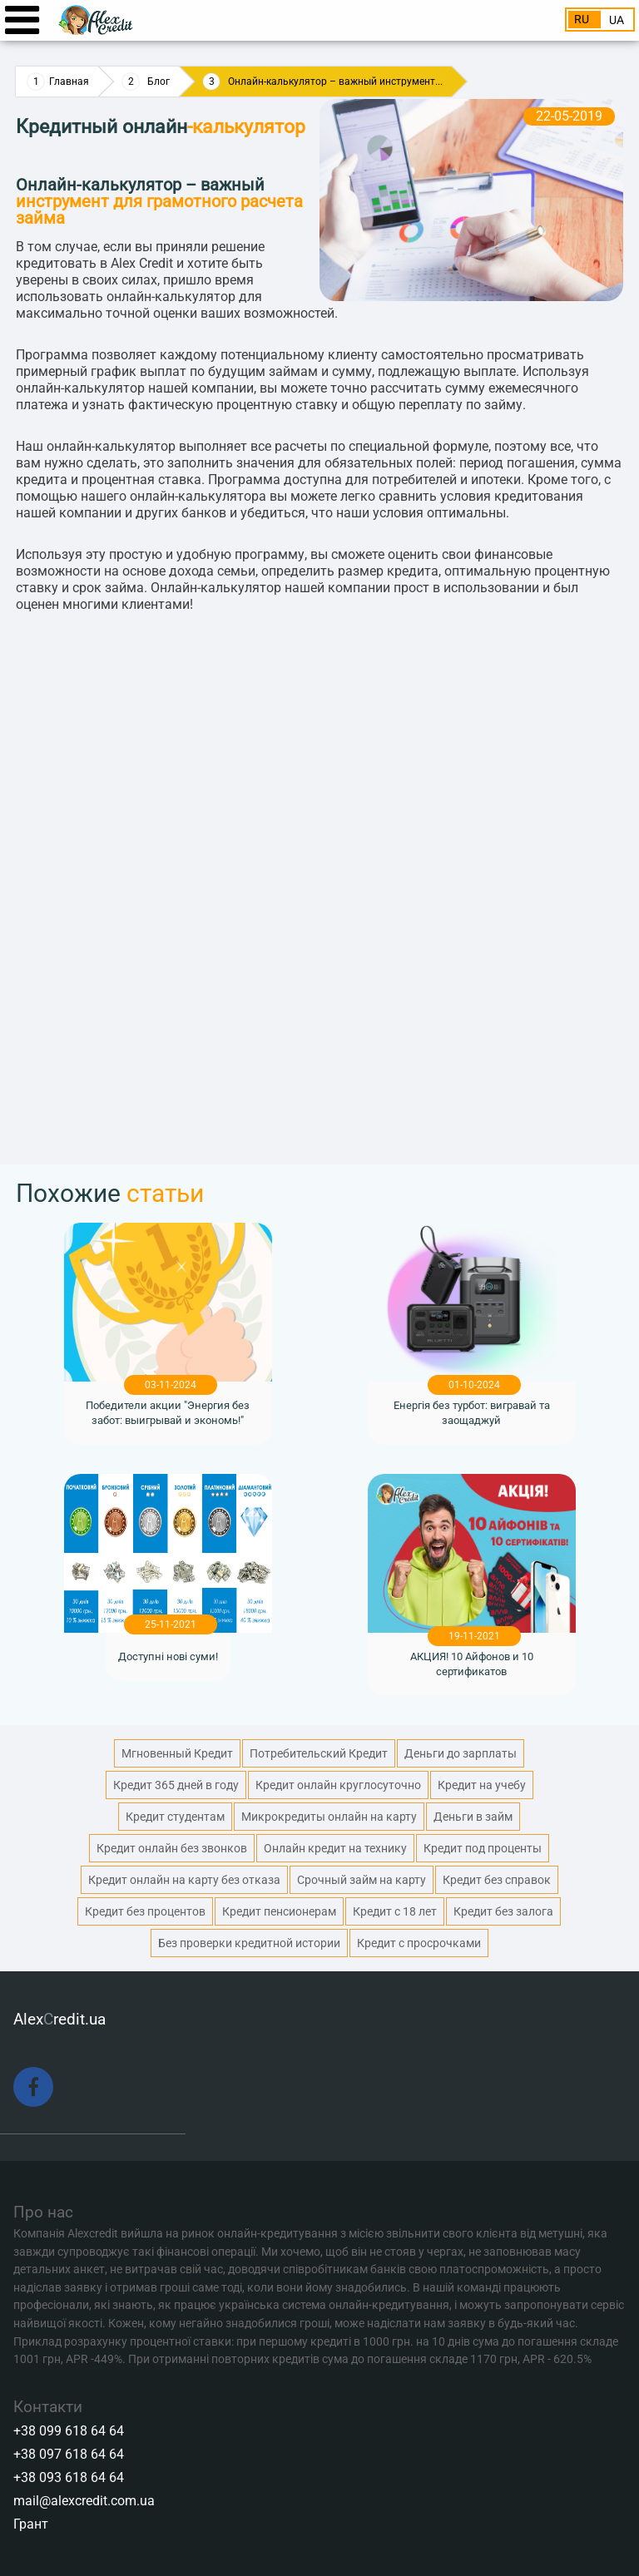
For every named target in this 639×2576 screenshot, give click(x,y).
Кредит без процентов (145, 1911)
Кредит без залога (503, 1911)
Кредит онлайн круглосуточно (338, 1785)
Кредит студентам (175, 1816)
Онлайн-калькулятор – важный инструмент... (335, 81)
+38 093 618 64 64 (68, 2477)
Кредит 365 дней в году (176, 1785)
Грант (30, 2524)
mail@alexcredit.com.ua (84, 2501)
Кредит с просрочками (419, 1943)
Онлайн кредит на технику (335, 1848)
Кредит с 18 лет (395, 1911)
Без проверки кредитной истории (249, 1943)
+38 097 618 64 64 (68, 2454)
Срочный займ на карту (361, 1879)
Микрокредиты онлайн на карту (329, 1816)
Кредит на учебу (482, 1785)
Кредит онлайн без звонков (172, 1848)
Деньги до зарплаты (460, 1753)
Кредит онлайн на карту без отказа (184, 1879)
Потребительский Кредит (319, 1753)
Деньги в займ (473, 1816)
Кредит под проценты (483, 1848)
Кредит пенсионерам (279, 1911)
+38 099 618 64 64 (68, 2431)
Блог (158, 81)
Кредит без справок (497, 1879)
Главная (69, 81)
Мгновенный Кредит (177, 1753)
